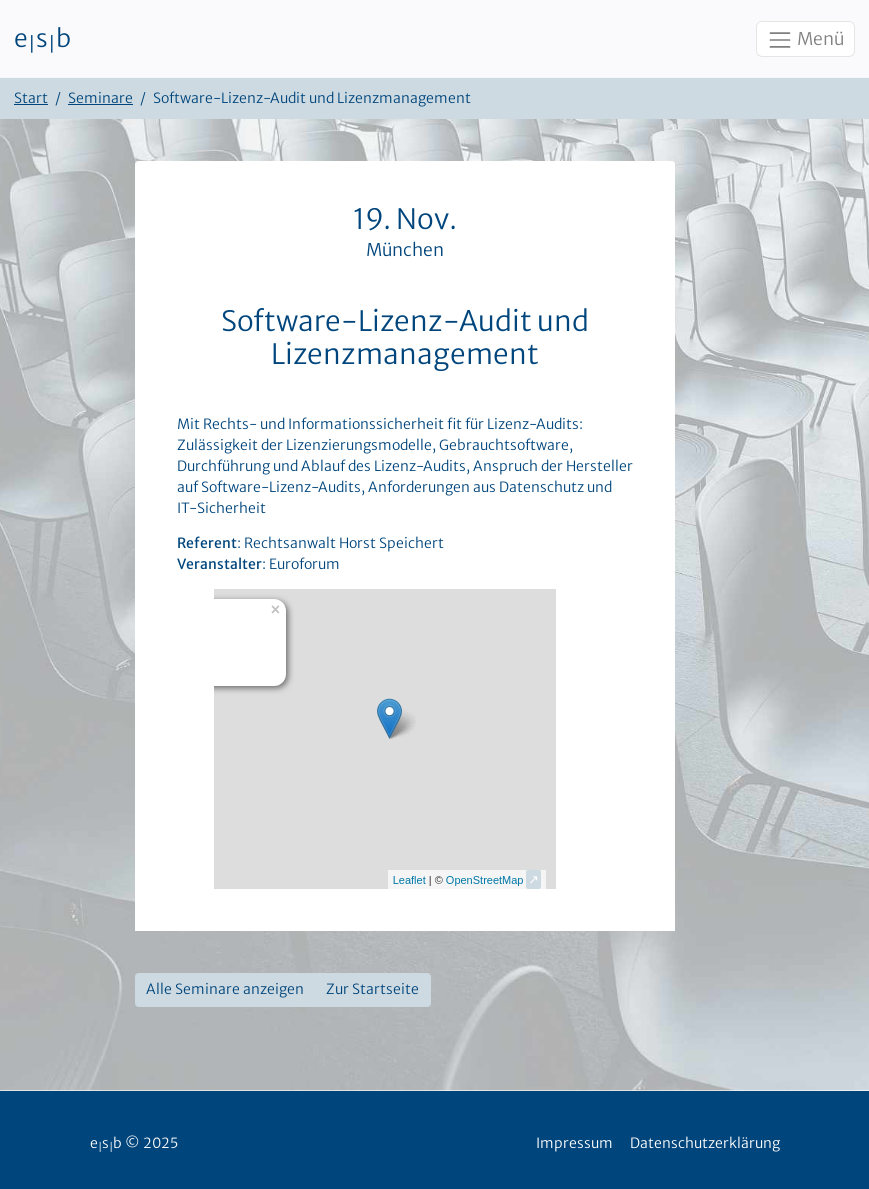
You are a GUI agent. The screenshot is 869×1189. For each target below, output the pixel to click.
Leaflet (409, 880)
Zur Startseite (372, 989)
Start (31, 98)
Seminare (100, 98)
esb (42, 39)
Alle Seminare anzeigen (225, 989)
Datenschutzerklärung (705, 1143)
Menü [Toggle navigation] (805, 40)
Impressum (574, 1143)
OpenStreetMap (485, 880)
